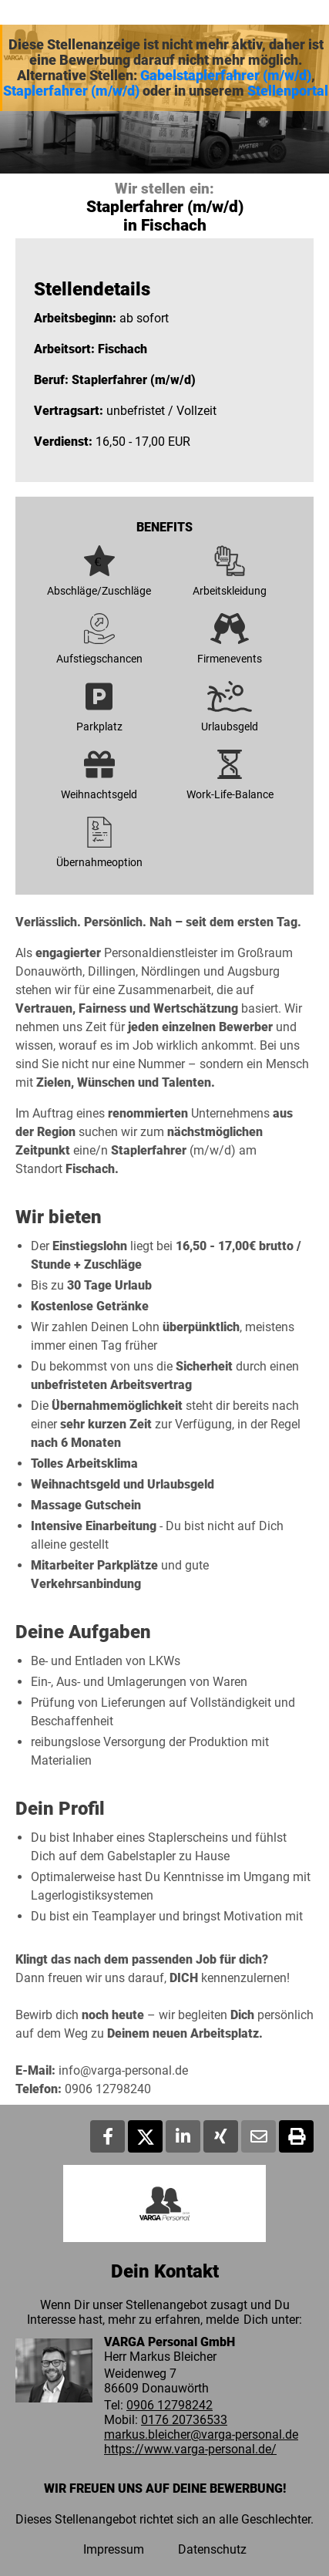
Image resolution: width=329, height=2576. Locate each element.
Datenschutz (212, 2549)
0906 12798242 (169, 2405)
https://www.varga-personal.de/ (190, 2449)
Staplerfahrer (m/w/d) (71, 91)
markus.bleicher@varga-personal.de (201, 2434)
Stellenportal (287, 91)
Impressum (113, 2549)
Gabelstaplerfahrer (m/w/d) (225, 75)
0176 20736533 (184, 2419)
